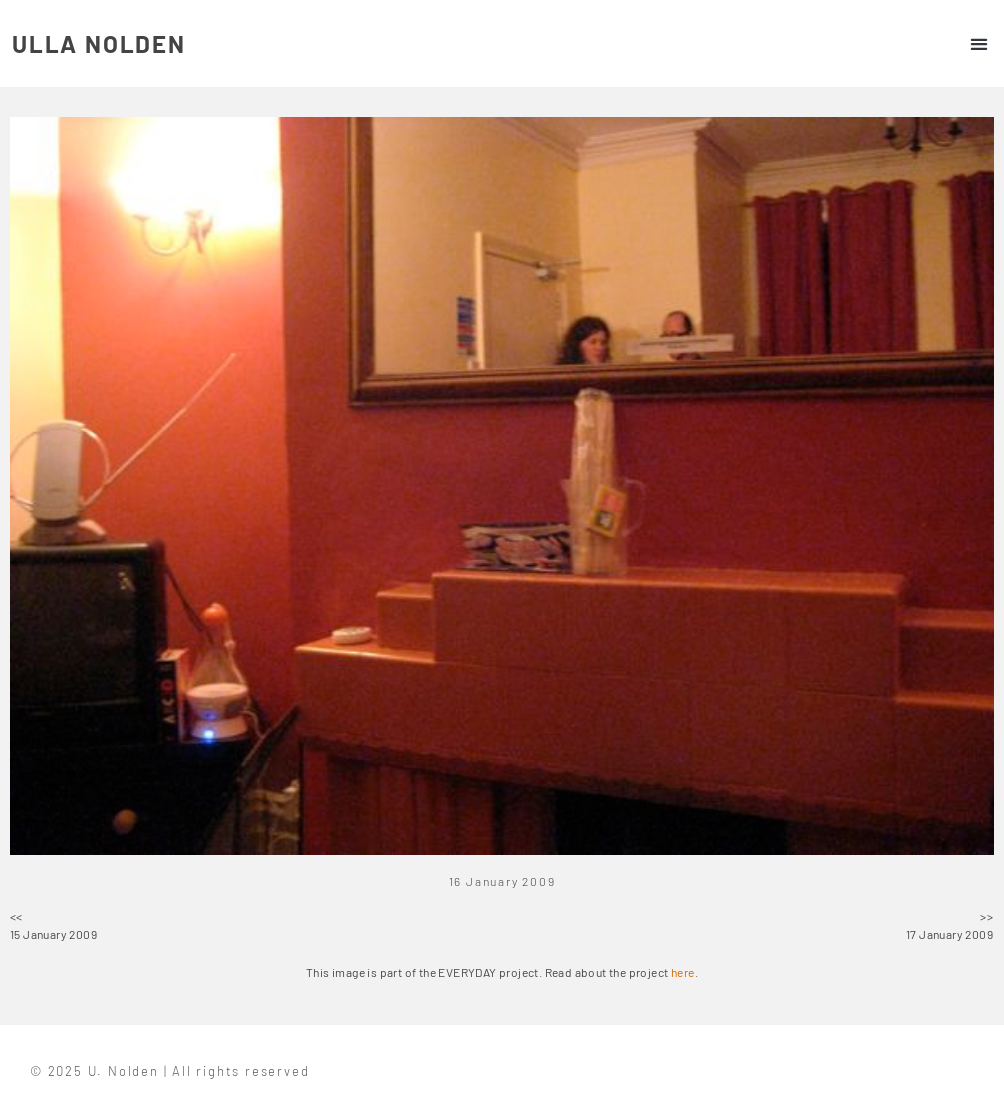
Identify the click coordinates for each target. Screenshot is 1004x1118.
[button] (978, 43)
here (683, 972)
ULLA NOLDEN (99, 43)
